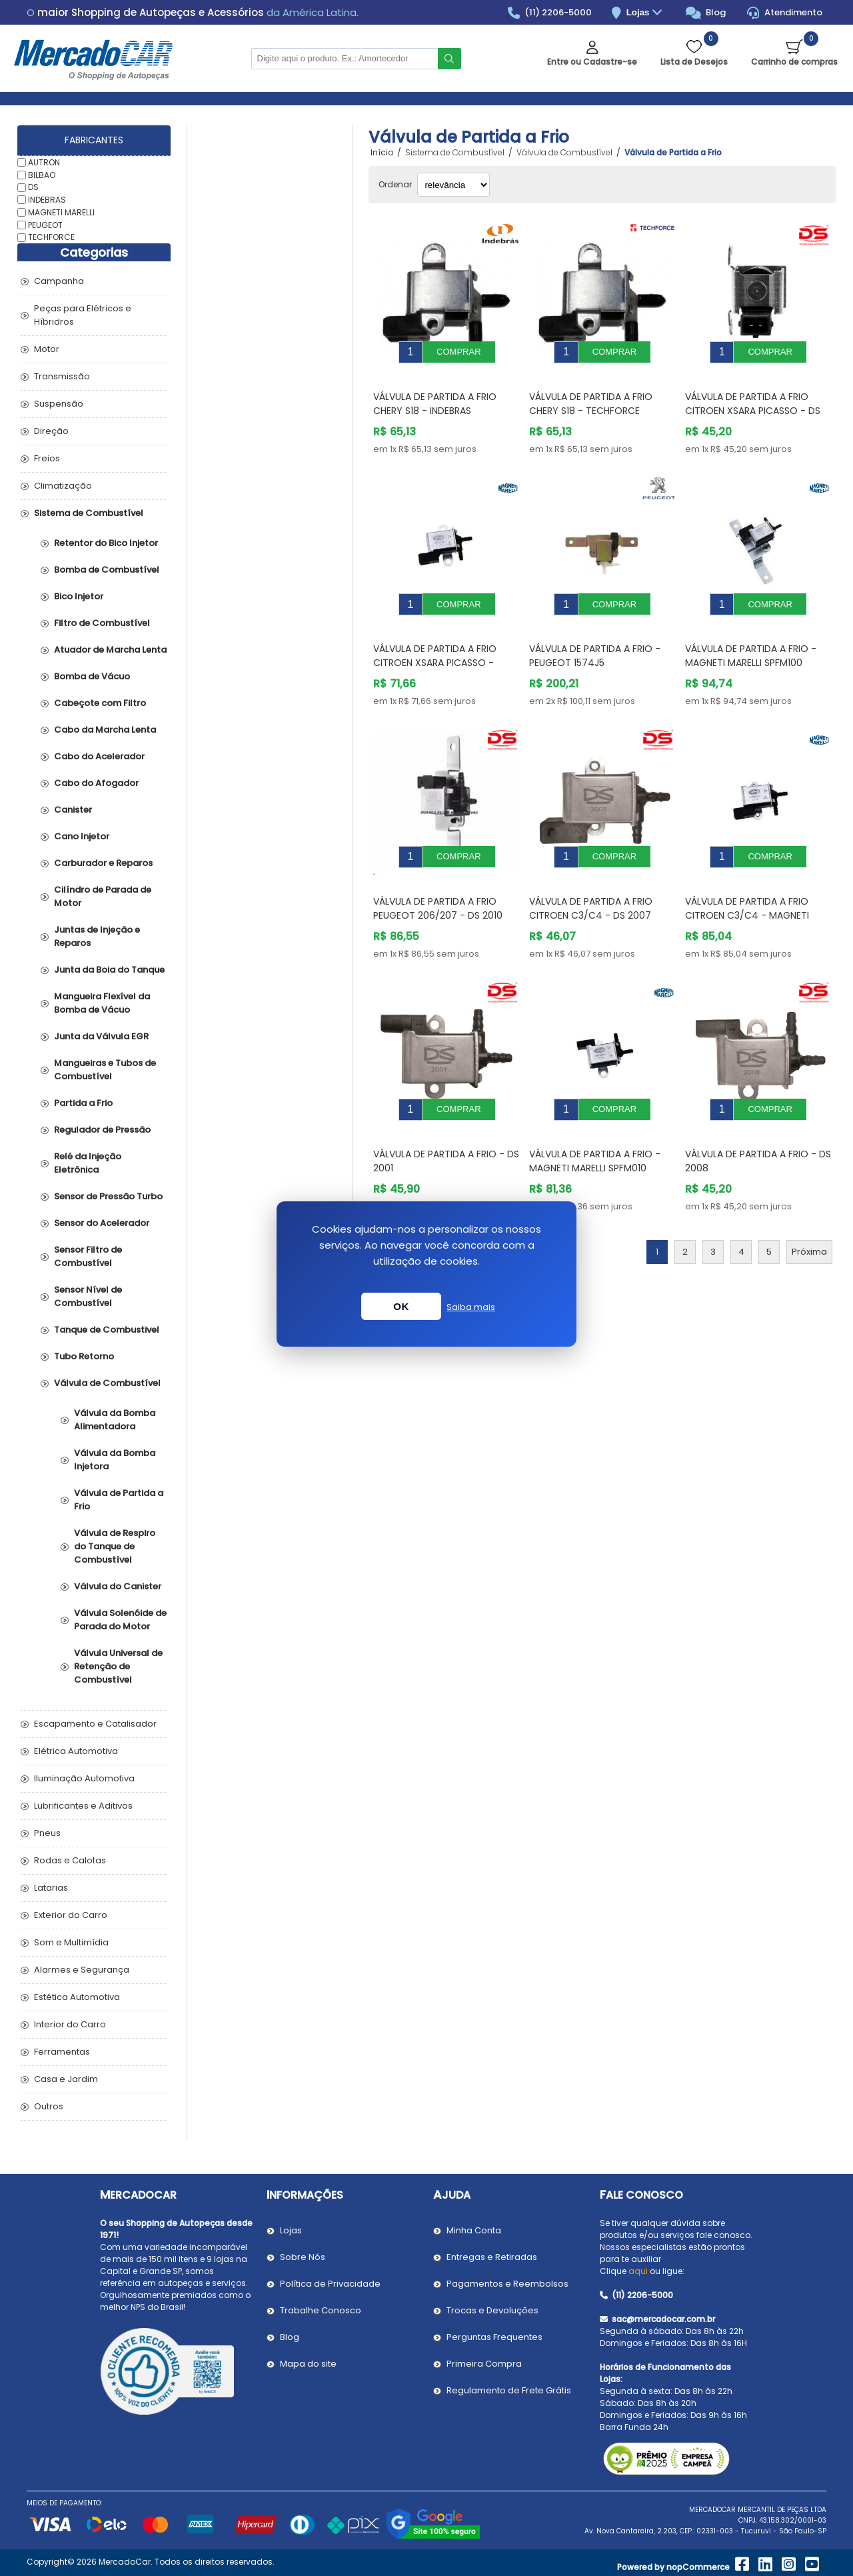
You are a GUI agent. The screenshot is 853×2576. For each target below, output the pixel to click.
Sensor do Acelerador (101, 1223)
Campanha (59, 281)
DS (33, 187)
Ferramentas (62, 2051)
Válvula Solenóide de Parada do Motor (120, 1620)
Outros (48, 2106)
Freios (47, 458)
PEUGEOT (45, 224)
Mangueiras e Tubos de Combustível (105, 1070)
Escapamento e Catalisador (95, 1723)
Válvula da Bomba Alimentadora (114, 1420)
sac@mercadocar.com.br (657, 2319)
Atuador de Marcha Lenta (110, 649)
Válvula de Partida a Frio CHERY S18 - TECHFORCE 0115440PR (590, 400)
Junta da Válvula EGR (101, 1036)
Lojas (646, 13)
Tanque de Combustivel (106, 1329)
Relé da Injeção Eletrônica (87, 1163)
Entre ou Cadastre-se (592, 61)
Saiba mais (470, 1307)
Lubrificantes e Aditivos (83, 1805)
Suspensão (58, 403)
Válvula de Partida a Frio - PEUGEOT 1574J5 (594, 635)
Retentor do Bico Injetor (106, 543)
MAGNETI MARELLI (61, 212)
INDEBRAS (47, 199)
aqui (638, 2271)
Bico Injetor (78, 596)
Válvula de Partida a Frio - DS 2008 (758, 1121)
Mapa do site (308, 2363)
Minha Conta (473, 2230)
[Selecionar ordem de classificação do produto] (453, 185)
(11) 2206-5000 (550, 12)
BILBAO (41, 174)
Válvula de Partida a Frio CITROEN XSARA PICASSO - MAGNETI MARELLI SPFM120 (434, 642)
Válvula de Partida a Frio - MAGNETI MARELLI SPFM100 (750, 635)
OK (401, 1306)
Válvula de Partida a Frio (118, 1500)
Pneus (47, 1833)
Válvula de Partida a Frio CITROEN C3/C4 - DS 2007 (590, 878)
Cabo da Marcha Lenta (105, 729)
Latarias (51, 1887)
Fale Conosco (641, 2195)
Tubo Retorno (84, 1356)
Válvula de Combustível (107, 1383)
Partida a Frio (83, 1103)
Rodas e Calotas (70, 1860)
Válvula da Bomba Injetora (114, 1460)
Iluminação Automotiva (84, 1778)
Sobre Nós (302, 2257)
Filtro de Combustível (102, 623)
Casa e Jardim (66, 2079)
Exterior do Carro (70, 1915)
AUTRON (44, 162)
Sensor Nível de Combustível (88, 1296)
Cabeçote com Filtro (100, 703)
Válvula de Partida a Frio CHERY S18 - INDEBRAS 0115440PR (434, 400)
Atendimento (784, 12)
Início (382, 152)
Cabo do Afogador (96, 783)
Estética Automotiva (77, 1997)
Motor (46, 349)
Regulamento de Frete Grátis (508, 2390)
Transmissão (62, 376)
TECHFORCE (51, 237)
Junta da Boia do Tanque (109, 969)
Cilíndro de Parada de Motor (102, 896)
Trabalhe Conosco (320, 2310)
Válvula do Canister (117, 1586)
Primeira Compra (484, 2363)
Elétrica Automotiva (76, 1751)
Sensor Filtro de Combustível (88, 1256)
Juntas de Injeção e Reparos (97, 936)
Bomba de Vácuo (92, 676)
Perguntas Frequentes (494, 2337)
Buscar (449, 58)
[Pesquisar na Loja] (344, 58)
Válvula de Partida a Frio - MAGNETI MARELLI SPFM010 (594, 1121)
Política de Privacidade (330, 2283)
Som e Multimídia (71, 1942)
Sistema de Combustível (88, 513)
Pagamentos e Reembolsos (507, 2283)
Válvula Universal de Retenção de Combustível (118, 1666)
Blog (706, 12)
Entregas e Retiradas (491, 2257)
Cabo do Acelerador (99, 756)
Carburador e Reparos (103, 863)
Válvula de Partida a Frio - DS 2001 (446, 1121)
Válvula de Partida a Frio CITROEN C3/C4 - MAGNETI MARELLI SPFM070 (747, 885)
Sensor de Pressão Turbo (108, 1196)
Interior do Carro (70, 2024)
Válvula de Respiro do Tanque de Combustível (114, 1546)
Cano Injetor (81, 836)
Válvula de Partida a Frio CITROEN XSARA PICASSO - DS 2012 (752, 400)
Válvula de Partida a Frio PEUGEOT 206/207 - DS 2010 (437, 878)
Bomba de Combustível (106, 569)
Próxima (809, 1211)
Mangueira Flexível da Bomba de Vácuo (102, 1003)
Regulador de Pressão (102, 1129)
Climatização (63, 485)
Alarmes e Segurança (81, 1969)
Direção (51, 431)
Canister (73, 809)
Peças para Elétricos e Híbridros (82, 315)
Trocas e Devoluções (492, 2310)
